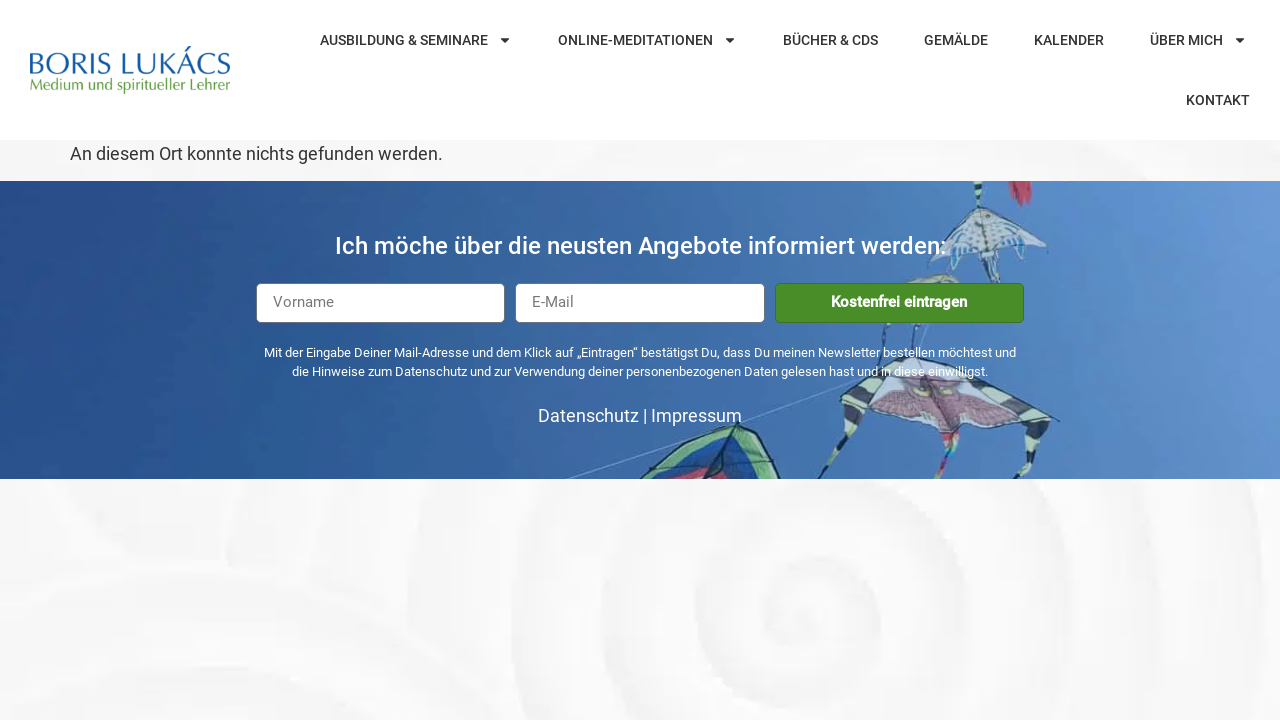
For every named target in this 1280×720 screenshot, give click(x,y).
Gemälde (956, 40)
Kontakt (1218, 100)
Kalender (1069, 40)
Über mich (1198, 40)
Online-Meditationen (647, 40)
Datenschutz (588, 415)
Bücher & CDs (830, 40)
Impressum (696, 415)
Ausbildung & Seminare (416, 40)
